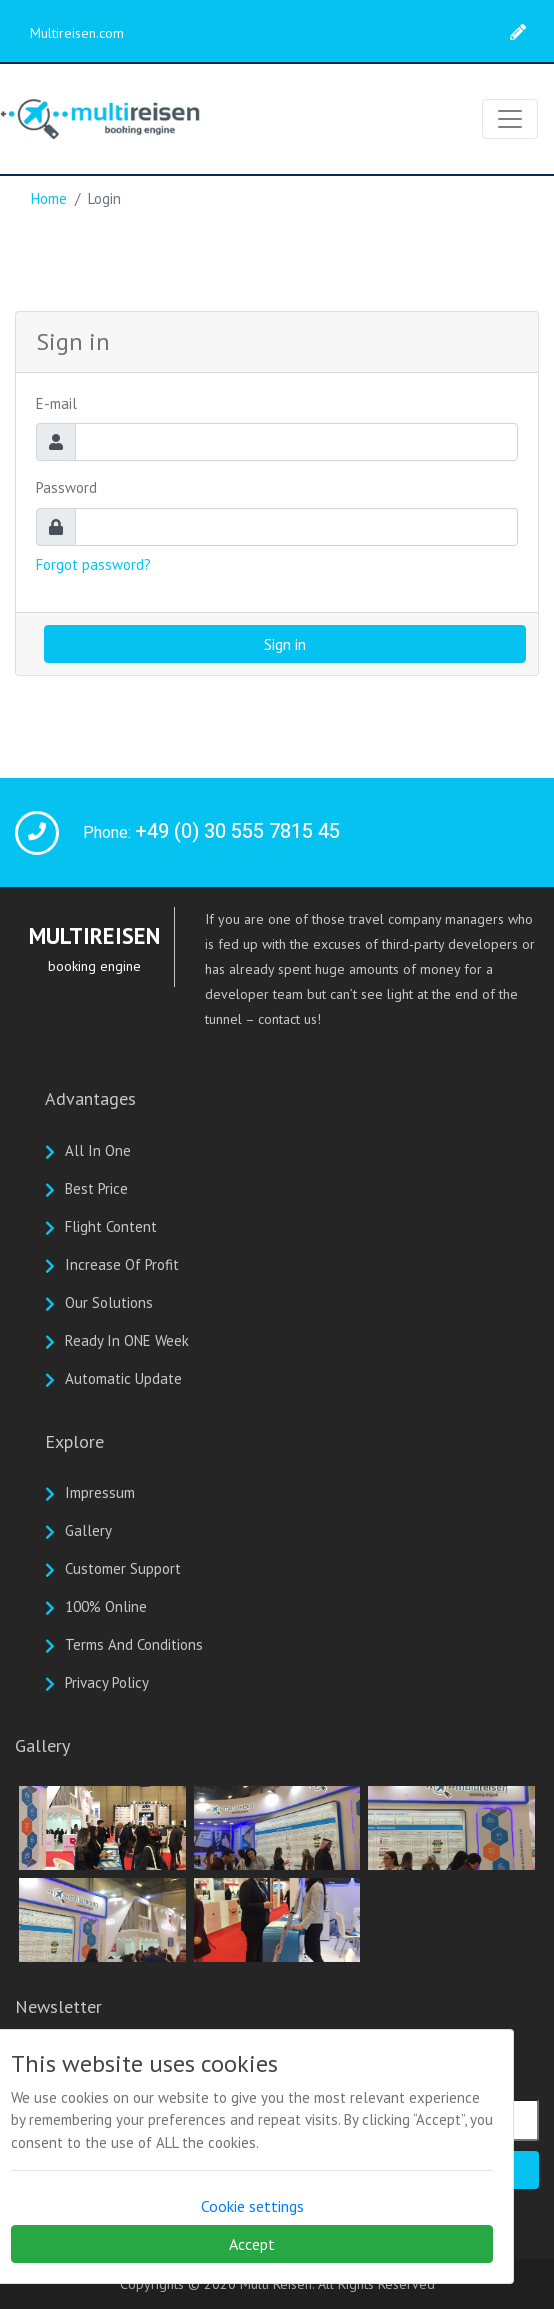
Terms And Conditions (134, 1644)
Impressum (100, 1492)
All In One (98, 1150)
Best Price (96, 1188)
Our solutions (109, 1302)
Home (49, 198)
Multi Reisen (276, 2284)
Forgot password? (93, 564)
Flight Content (111, 1226)
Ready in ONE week (127, 1340)
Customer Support (123, 1568)
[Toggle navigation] (510, 119)
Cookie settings (252, 2206)
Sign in (285, 644)
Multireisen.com (77, 33)
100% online (106, 1606)
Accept (252, 2244)
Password (66, 487)
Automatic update (123, 1378)
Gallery (88, 1530)
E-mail (56, 403)
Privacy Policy (107, 1682)
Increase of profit (122, 1264)
